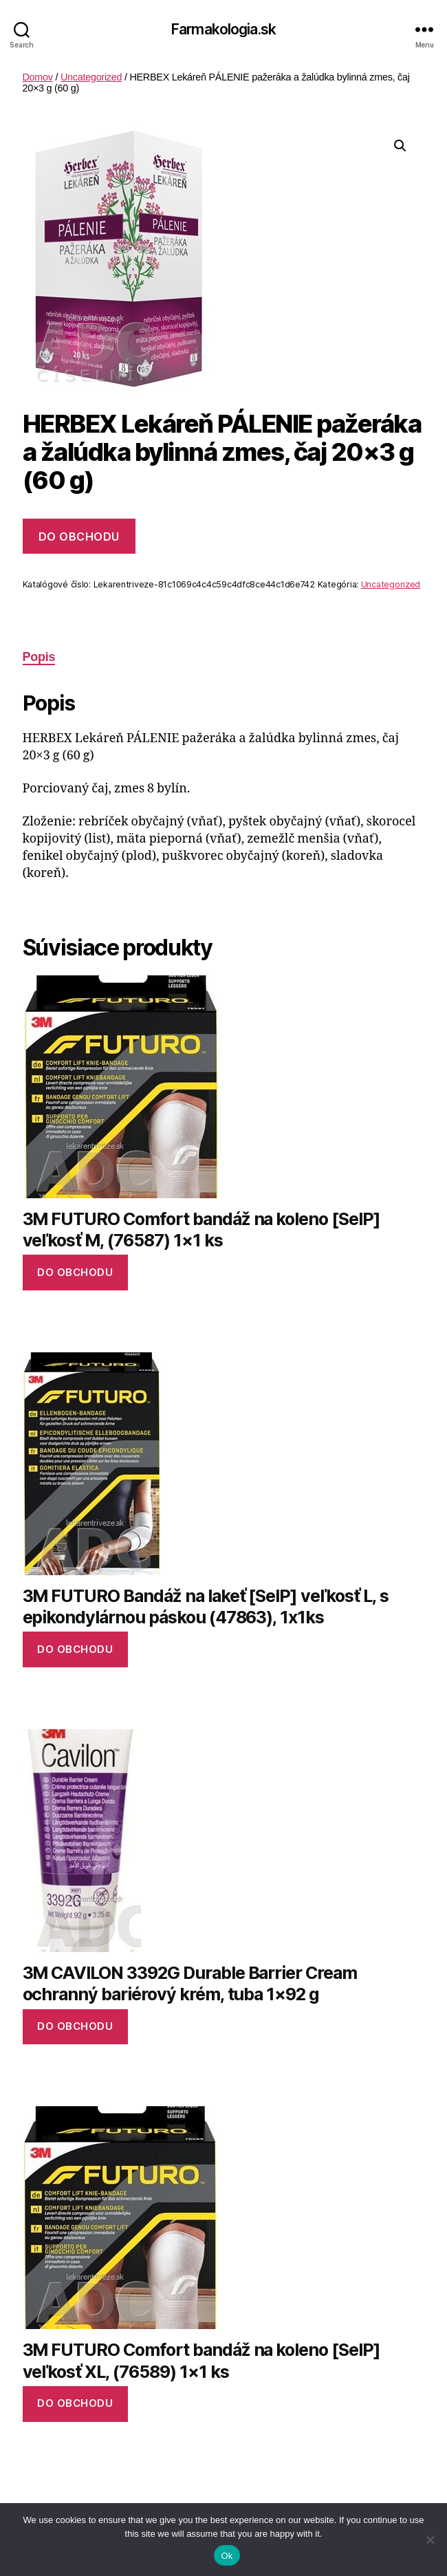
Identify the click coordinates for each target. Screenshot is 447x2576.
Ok (226, 2556)
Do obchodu (79, 536)
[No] (430, 2539)
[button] (400, 145)
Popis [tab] (39, 657)
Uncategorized (91, 77)
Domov (38, 77)
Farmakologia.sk (223, 29)
